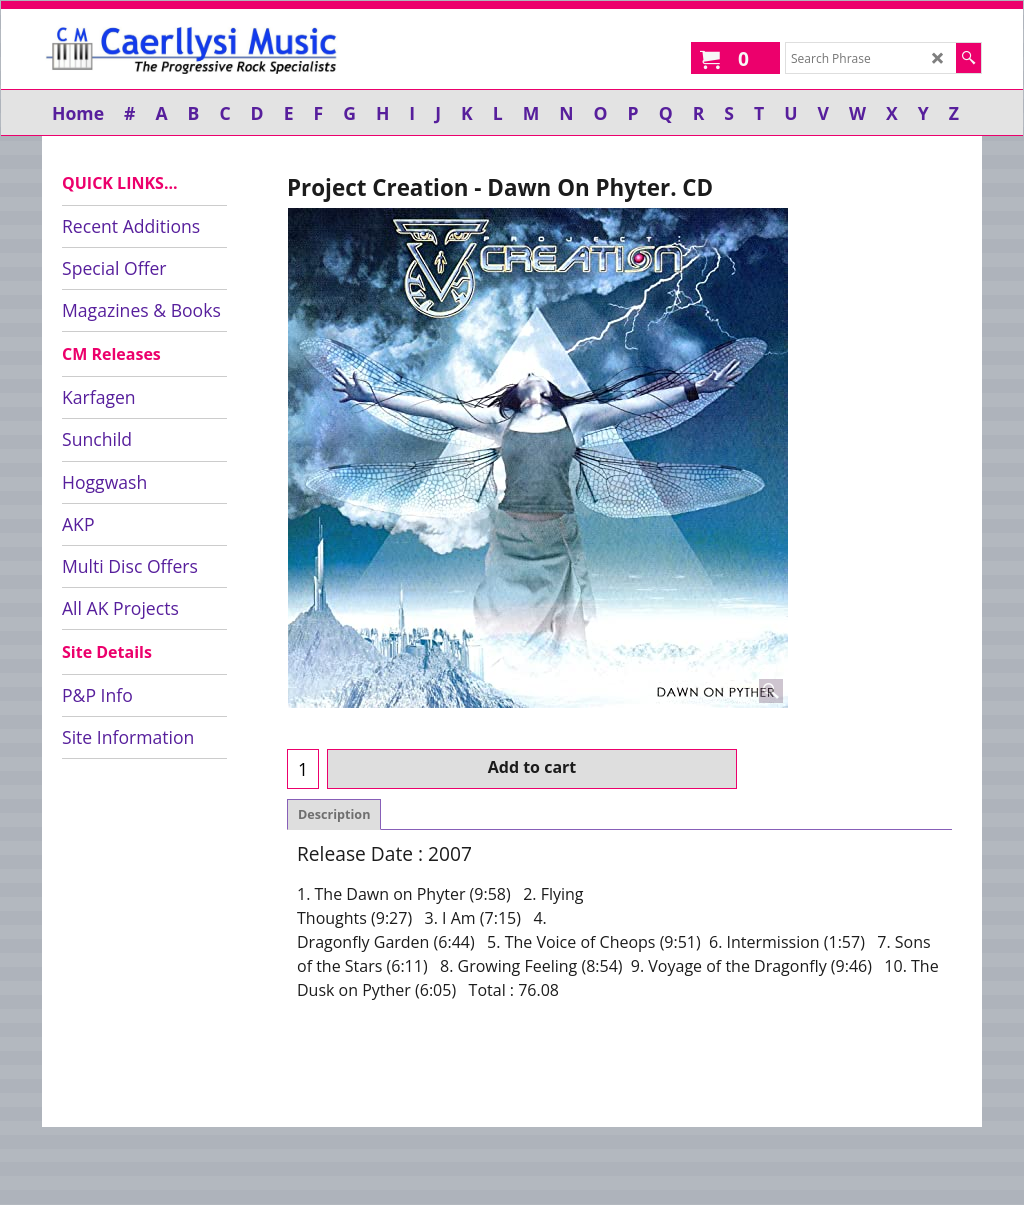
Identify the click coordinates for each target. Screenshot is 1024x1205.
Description (334, 814)
